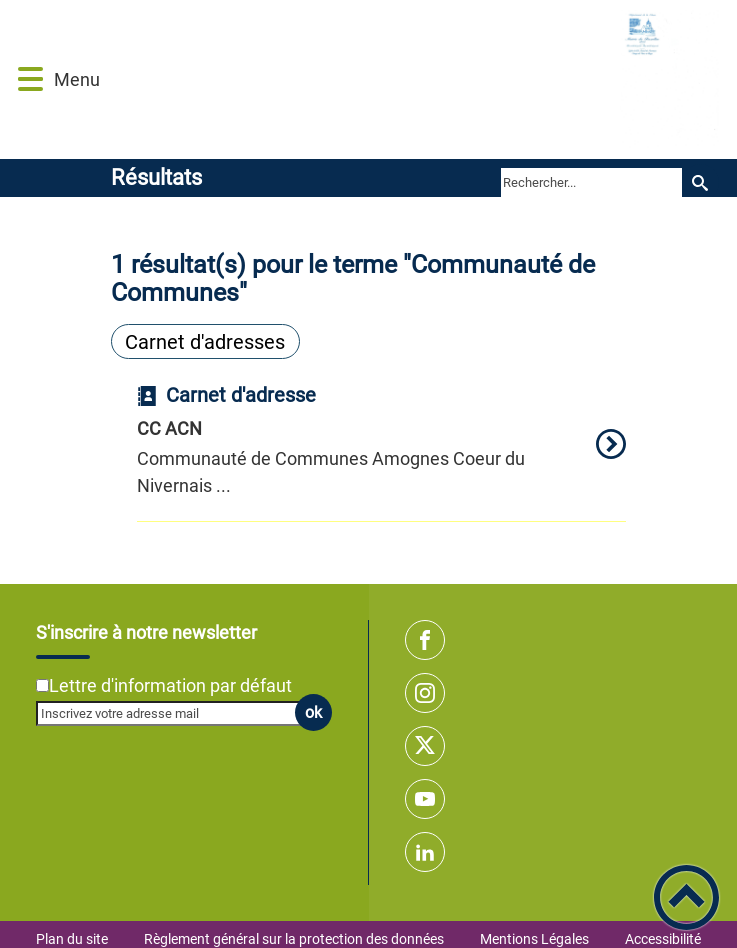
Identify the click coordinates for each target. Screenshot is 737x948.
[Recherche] (700, 182)
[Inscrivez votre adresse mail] (175, 713)
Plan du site (72, 939)
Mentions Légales (534, 939)
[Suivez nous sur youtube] (425, 799)
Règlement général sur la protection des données (294, 939)
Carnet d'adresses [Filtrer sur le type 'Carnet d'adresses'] (205, 342)
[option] (382, 453)
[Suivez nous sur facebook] (425, 640)
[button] (30, 79)
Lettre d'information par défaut (170, 685)
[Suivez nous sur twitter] (425, 746)
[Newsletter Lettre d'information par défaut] (42, 685)
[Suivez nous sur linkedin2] (425, 852)
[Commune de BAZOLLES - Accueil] (416, 79)
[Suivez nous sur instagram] (425, 693)
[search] (591, 182)
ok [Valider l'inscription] (313, 712)
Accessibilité (663, 939)
